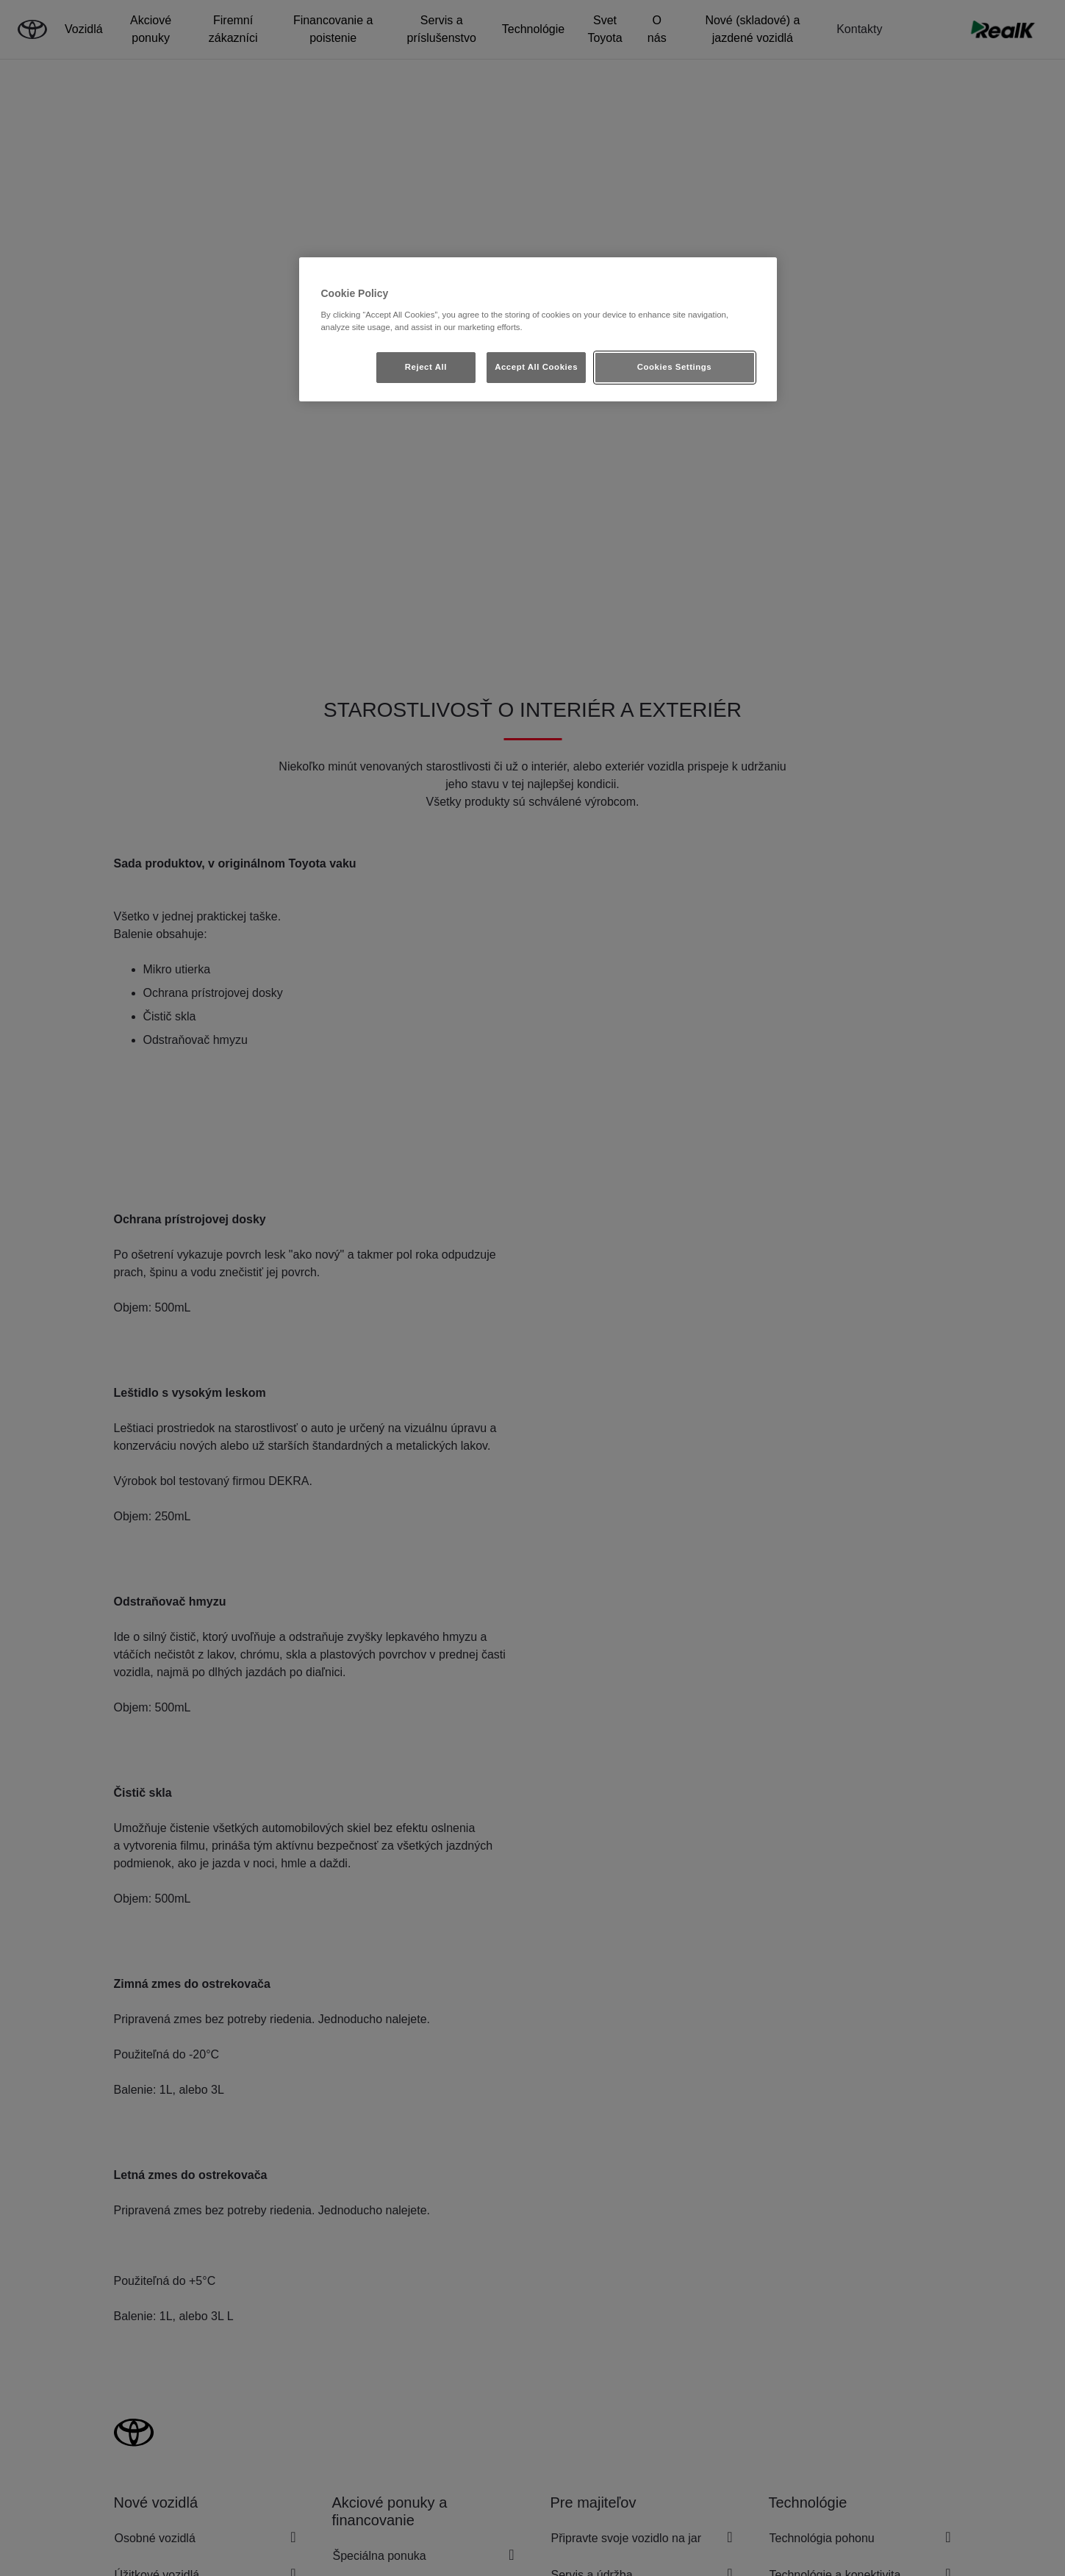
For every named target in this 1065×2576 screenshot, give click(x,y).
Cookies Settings (674, 366)
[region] (538, 329)
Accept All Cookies (536, 366)
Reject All (426, 366)
